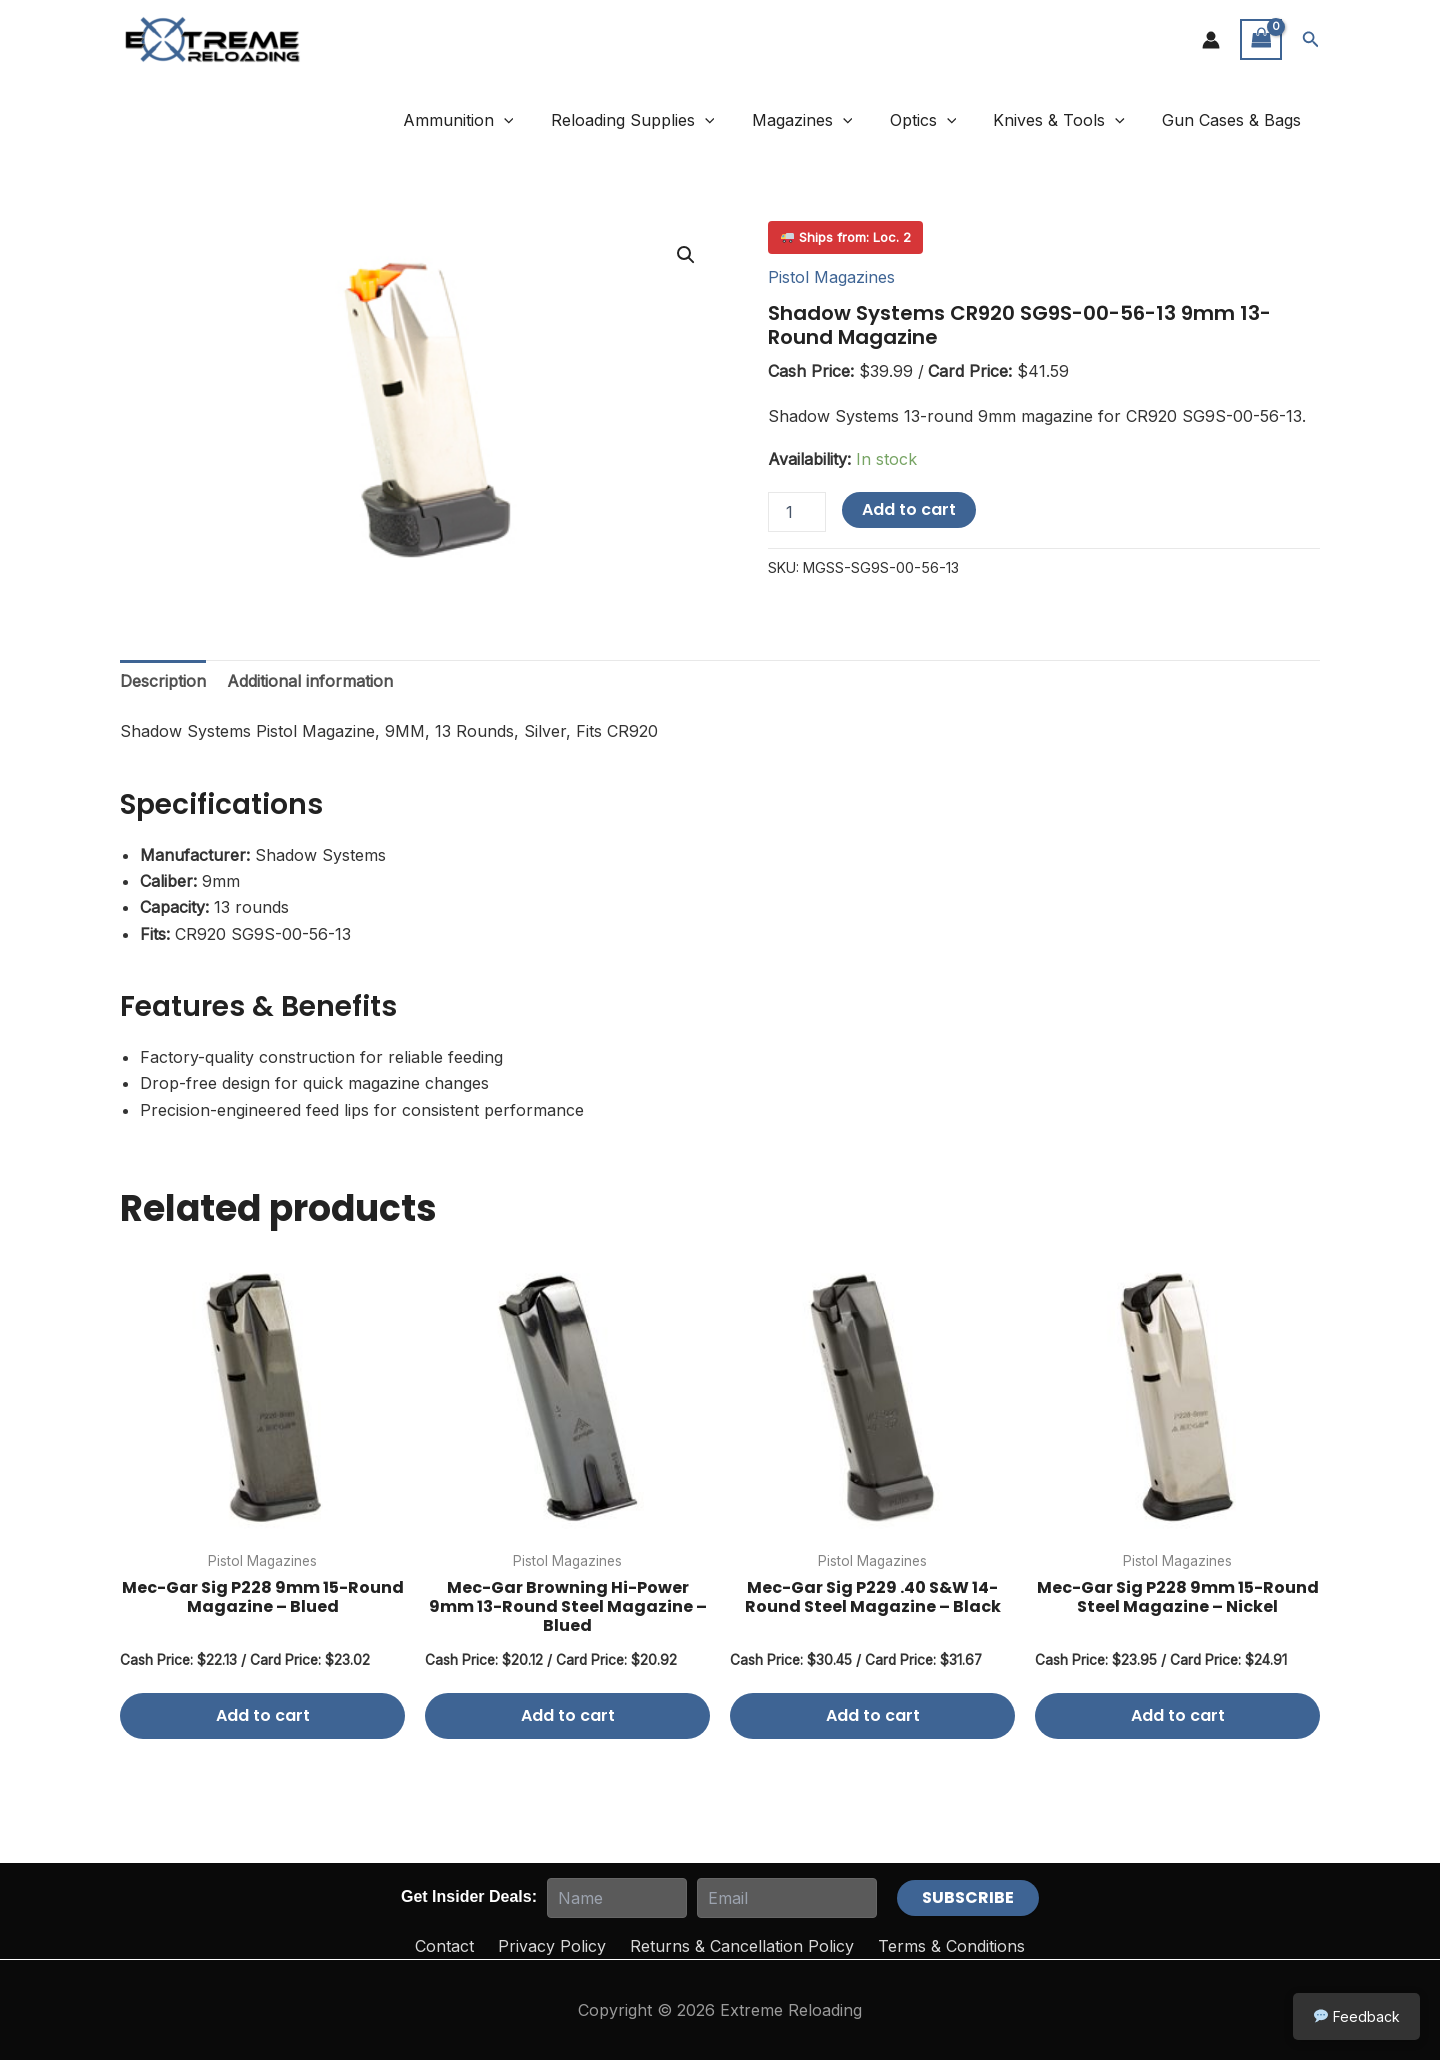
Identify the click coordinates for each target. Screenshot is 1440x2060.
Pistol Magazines (831, 277)
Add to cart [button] (263, 1715)
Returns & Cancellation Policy (742, 1946)
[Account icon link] (1211, 40)
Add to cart (909, 509)
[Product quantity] (797, 512)
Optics (936, 120)
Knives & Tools (1067, 120)
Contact (444, 1946)
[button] (1311, 39)
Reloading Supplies (657, 120)
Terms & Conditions (951, 1946)
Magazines (820, 120)
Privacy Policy (552, 1946)
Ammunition (487, 120)
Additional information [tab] (310, 681)
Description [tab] (163, 681)
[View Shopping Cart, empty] (1261, 39)
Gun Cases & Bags (1234, 120)
